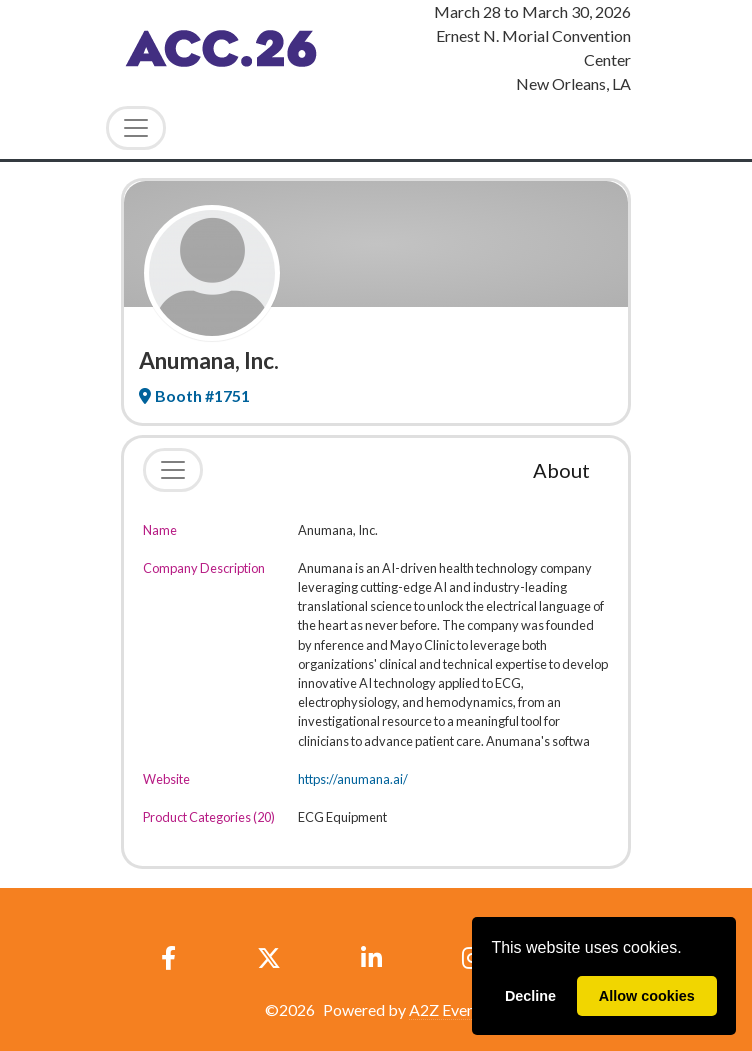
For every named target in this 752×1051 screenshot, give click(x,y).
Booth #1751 (194, 395)
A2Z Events (448, 1009)
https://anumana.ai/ (353, 779)
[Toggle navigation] (173, 470)
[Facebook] (169, 958)
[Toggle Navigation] (136, 128)
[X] (268, 958)
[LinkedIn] (371, 958)
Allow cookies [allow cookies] (647, 996)
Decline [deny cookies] (530, 996)
